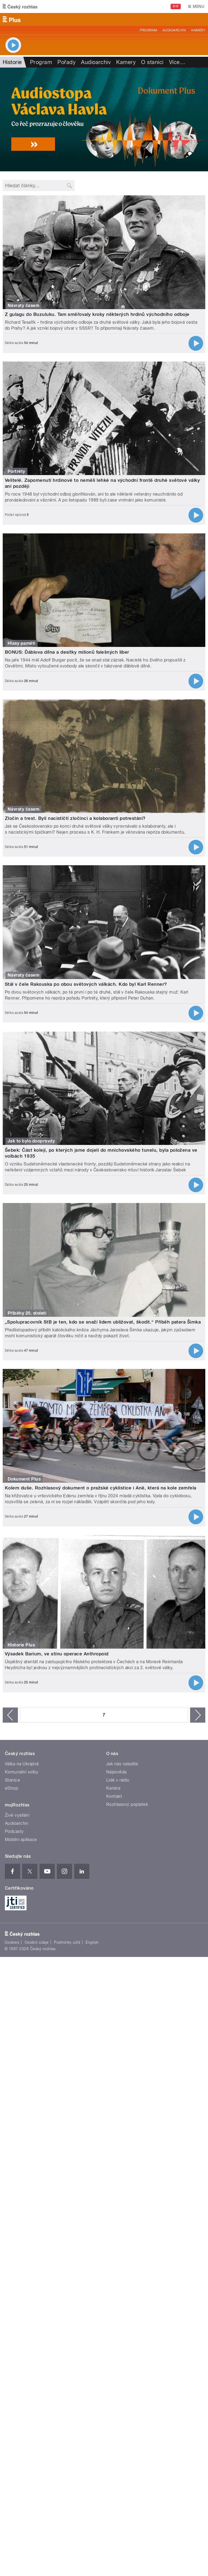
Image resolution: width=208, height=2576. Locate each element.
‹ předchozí (10, 1715)
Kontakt (114, 1796)
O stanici (152, 62)
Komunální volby (21, 1772)
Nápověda (116, 1772)
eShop (11, 1788)
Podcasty (14, 1831)
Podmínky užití (67, 1942)
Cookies (12, 1942)
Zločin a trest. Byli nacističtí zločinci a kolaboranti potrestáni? (75, 818)
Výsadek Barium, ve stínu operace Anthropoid (57, 1653)
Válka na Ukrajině (22, 1763)
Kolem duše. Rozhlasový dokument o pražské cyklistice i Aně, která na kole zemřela (100, 1488)
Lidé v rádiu (117, 1780)
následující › (197, 1715)
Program (148, 30)
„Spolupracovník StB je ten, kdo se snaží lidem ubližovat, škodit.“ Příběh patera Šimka (103, 1322)
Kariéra (113, 1788)
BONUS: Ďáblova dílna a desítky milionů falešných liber (67, 652)
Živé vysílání (17, 1815)
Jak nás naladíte (122, 1763)
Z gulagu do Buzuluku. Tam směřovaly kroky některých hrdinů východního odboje (97, 314)
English (92, 1942)
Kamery (198, 30)
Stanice (12, 1780)
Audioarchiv (174, 30)
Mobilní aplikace (21, 1839)
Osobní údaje (37, 1942)
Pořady (66, 62)
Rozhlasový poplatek (127, 1804)
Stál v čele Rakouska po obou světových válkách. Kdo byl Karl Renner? (86, 984)
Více (177, 62)
